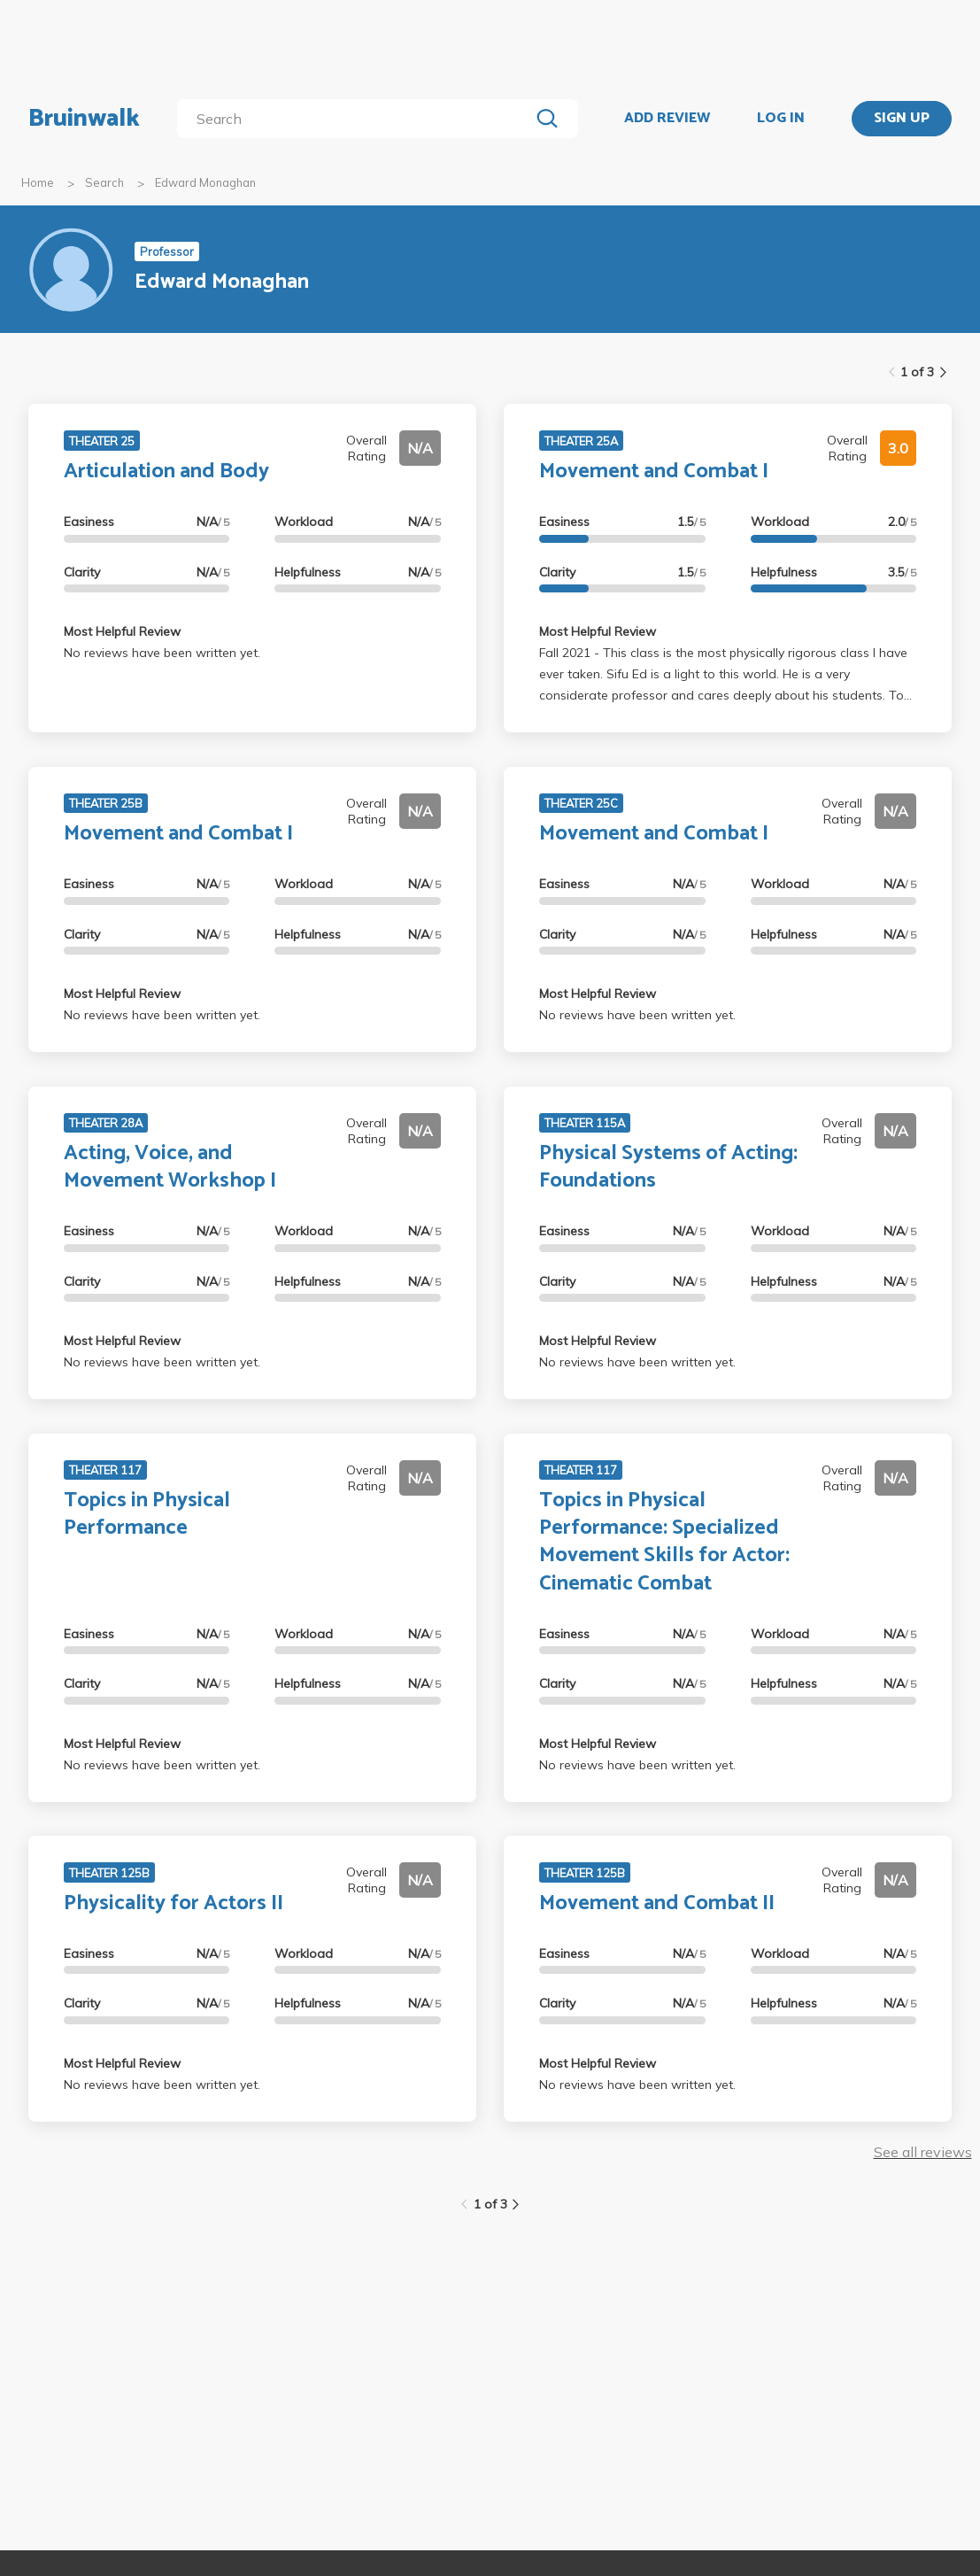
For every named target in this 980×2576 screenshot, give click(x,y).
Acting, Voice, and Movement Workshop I (170, 1167)
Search (104, 182)
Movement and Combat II (657, 1903)
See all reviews (923, 2152)
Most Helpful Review (122, 631)
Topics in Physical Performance (147, 1514)
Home (37, 182)
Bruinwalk (84, 118)
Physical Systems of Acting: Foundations (668, 1167)
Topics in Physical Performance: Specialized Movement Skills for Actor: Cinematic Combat (664, 1542)
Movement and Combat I (653, 471)
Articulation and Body (166, 471)
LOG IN (781, 118)
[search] (357, 118)
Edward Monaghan (205, 182)
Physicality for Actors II (173, 1903)
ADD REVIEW (667, 118)
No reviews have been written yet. (162, 653)
